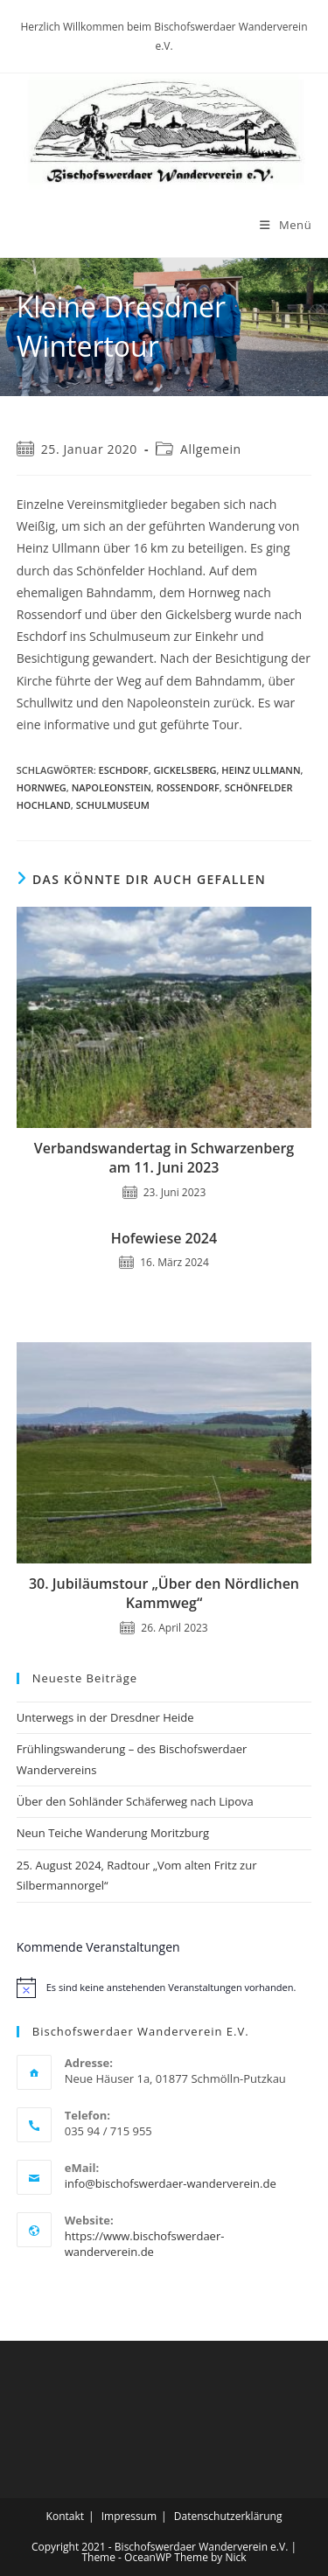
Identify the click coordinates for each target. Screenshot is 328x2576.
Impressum (129, 2516)
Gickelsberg (185, 769)
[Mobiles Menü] (285, 225)
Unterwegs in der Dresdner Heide (105, 1717)
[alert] (164, 1987)
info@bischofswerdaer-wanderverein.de (170, 2183)
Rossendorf (188, 787)
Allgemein (210, 449)
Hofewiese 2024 (164, 1238)
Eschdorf (124, 769)
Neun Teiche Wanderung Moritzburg (113, 1833)
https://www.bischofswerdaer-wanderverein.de (145, 2243)
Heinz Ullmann (260, 769)
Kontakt (65, 2516)
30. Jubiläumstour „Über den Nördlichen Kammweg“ (164, 1593)
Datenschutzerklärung (228, 2516)
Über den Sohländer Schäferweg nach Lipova (135, 1801)
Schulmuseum (113, 804)
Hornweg (41, 787)
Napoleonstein (111, 787)
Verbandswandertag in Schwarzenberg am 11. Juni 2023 (164, 1157)
